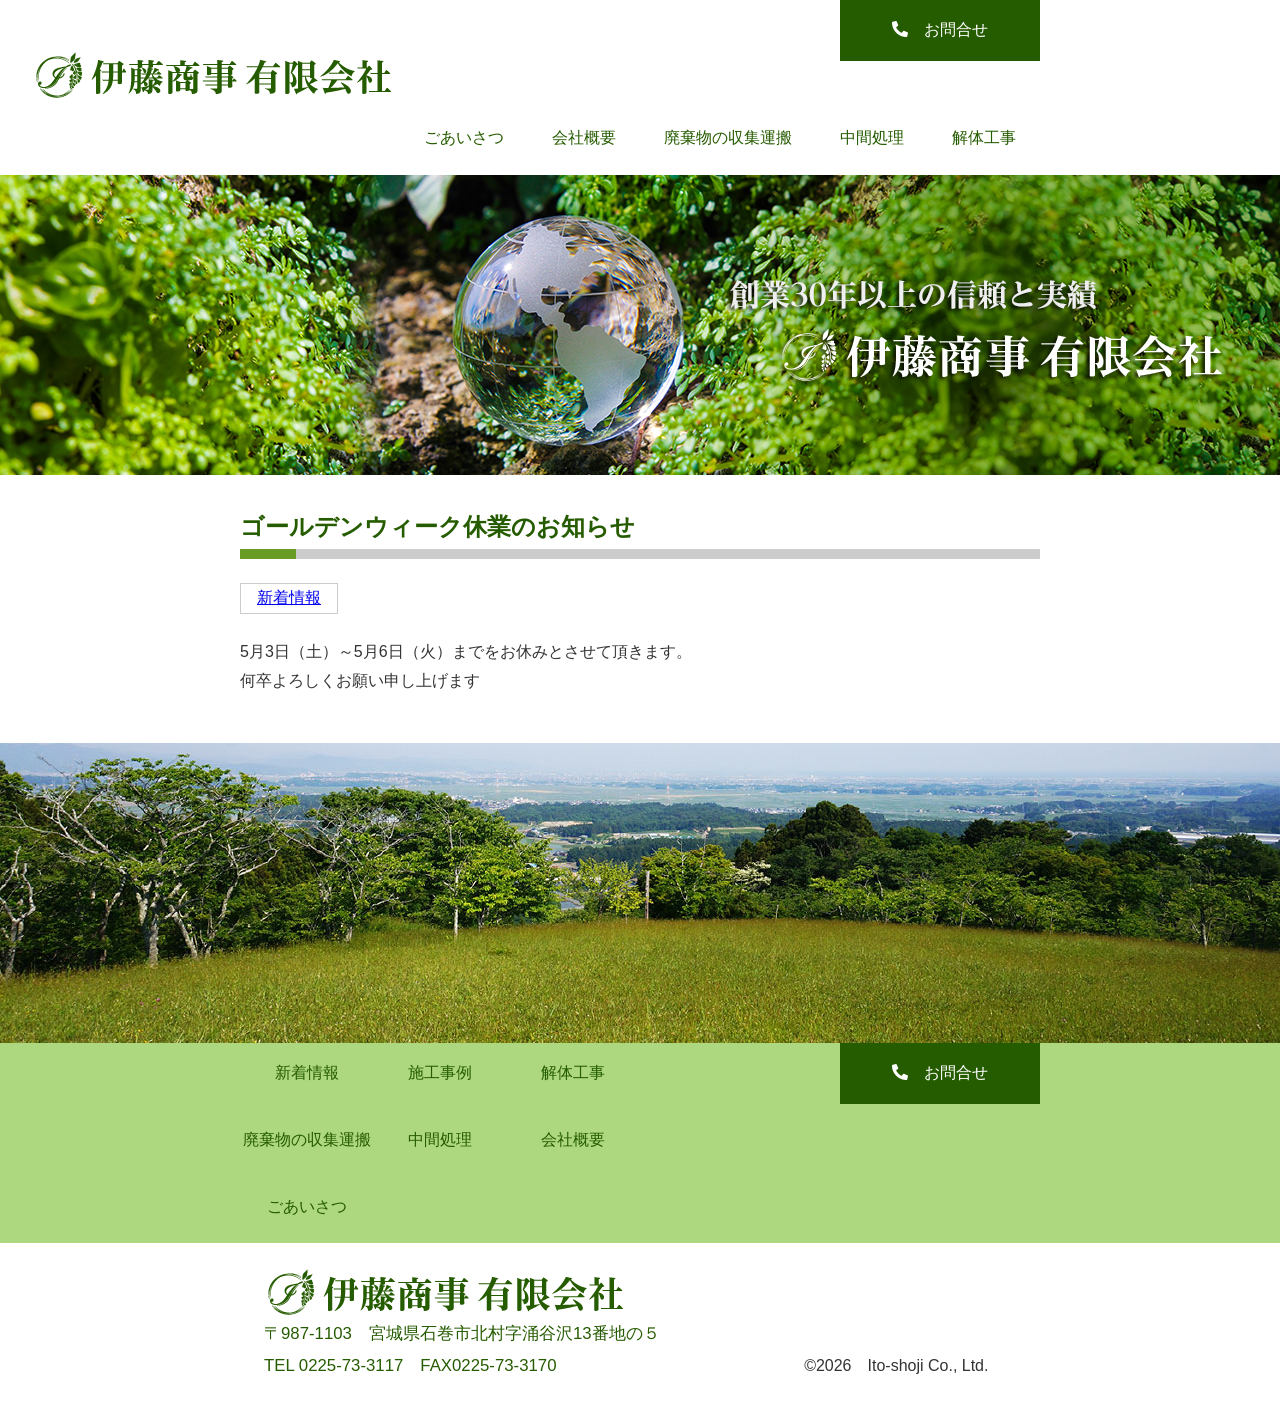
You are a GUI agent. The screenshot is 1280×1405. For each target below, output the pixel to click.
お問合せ (940, 29)
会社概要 (584, 137)
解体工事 (984, 137)
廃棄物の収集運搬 (728, 137)
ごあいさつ (464, 137)
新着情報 (289, 597)
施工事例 (440, 1072)
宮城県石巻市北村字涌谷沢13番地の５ (514, 1333)
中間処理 (872, 137)
